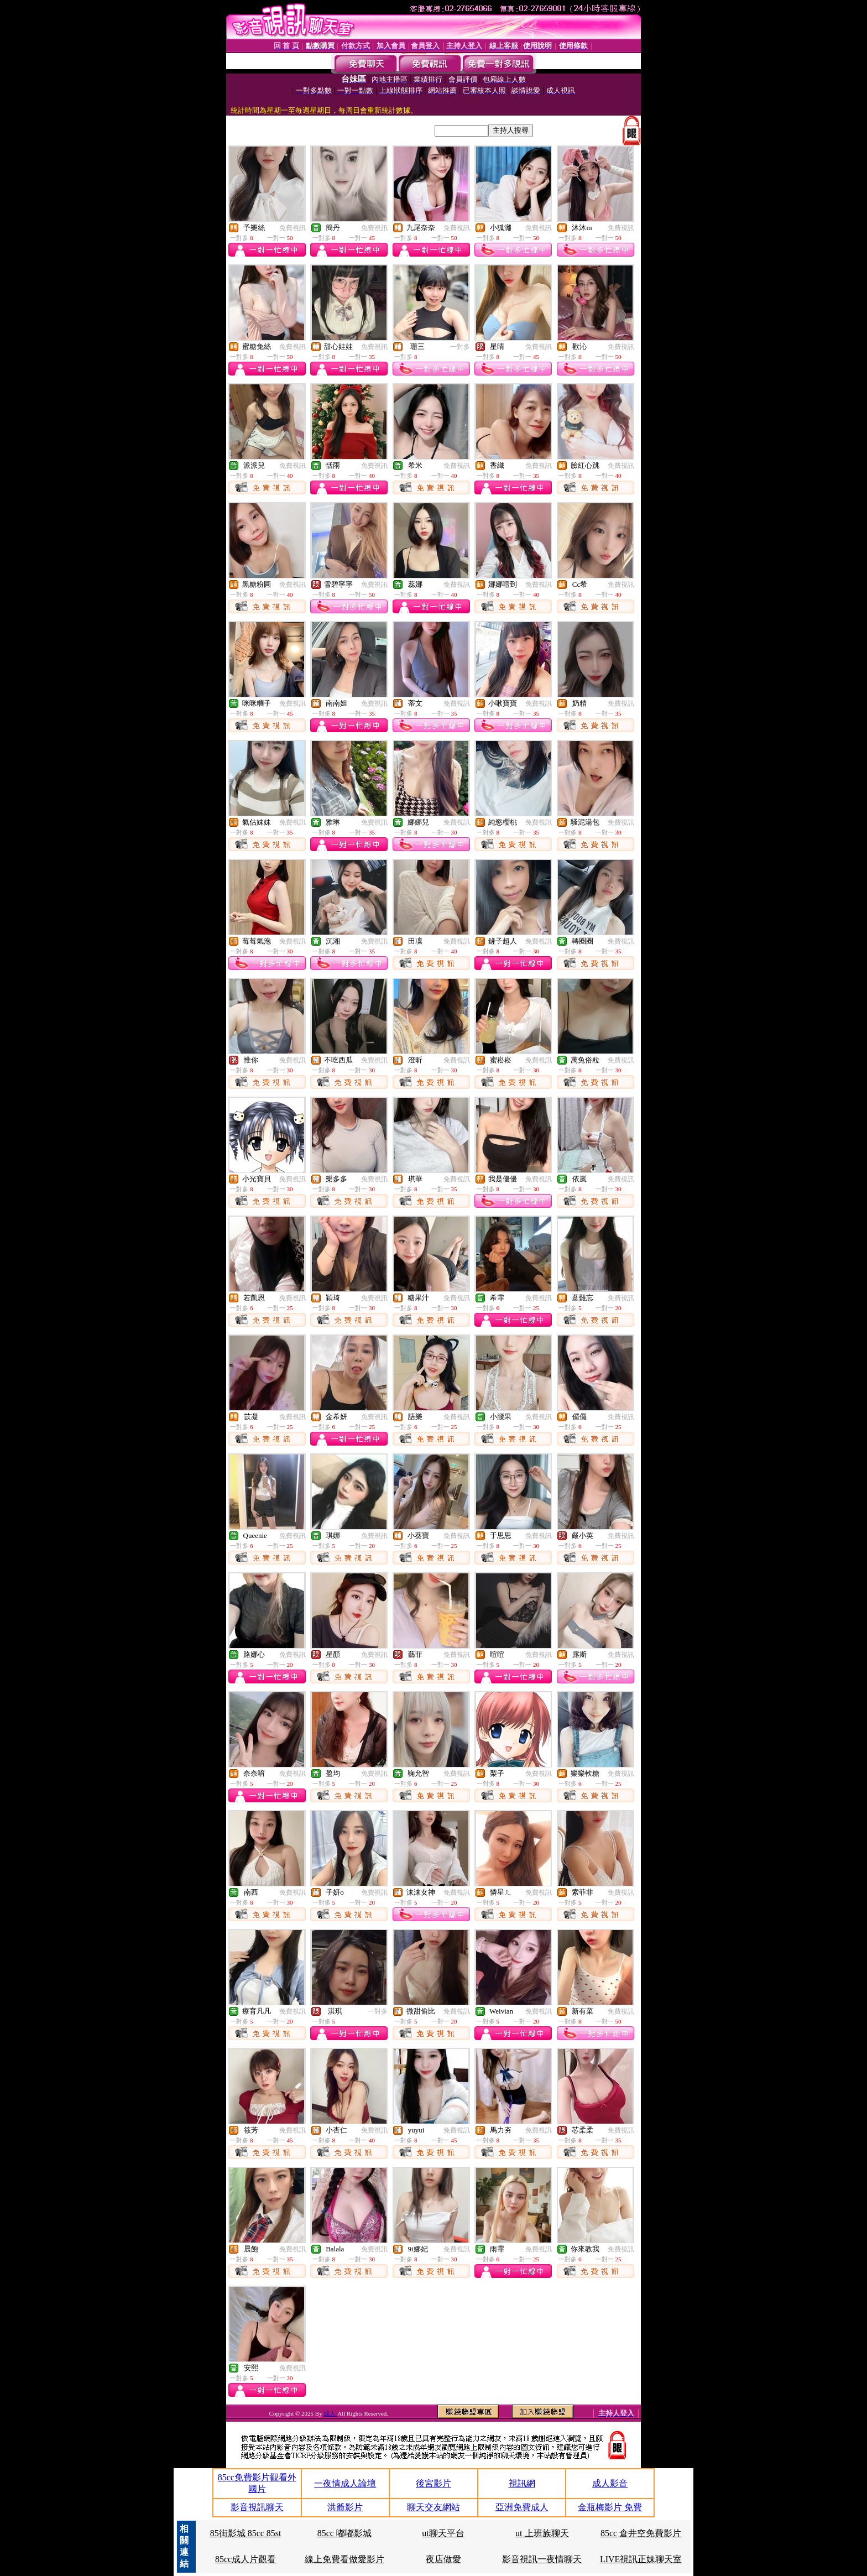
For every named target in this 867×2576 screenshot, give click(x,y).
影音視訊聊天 (257, 2507)
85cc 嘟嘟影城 (344, 2533)
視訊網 (522, 2483)
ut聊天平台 (443, 2533)
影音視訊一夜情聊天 (542, 2559)
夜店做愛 (443, 2559)
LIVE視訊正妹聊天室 (641, 2559)
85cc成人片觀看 (245, 2559)
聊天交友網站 (433, 2507)
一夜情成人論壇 (345, 2483)
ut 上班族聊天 (541, 2533)
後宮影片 (433, 2483)
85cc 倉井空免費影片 (640, 2533)
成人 (330, 2413)
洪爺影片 (345, 2507)
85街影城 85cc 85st (245, 2533)
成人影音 (610, 2483)
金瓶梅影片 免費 (610, 2507)
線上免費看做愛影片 (344, 2559)
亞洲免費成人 (522, 2507)
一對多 (460, 347)
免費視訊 (292, 228)
